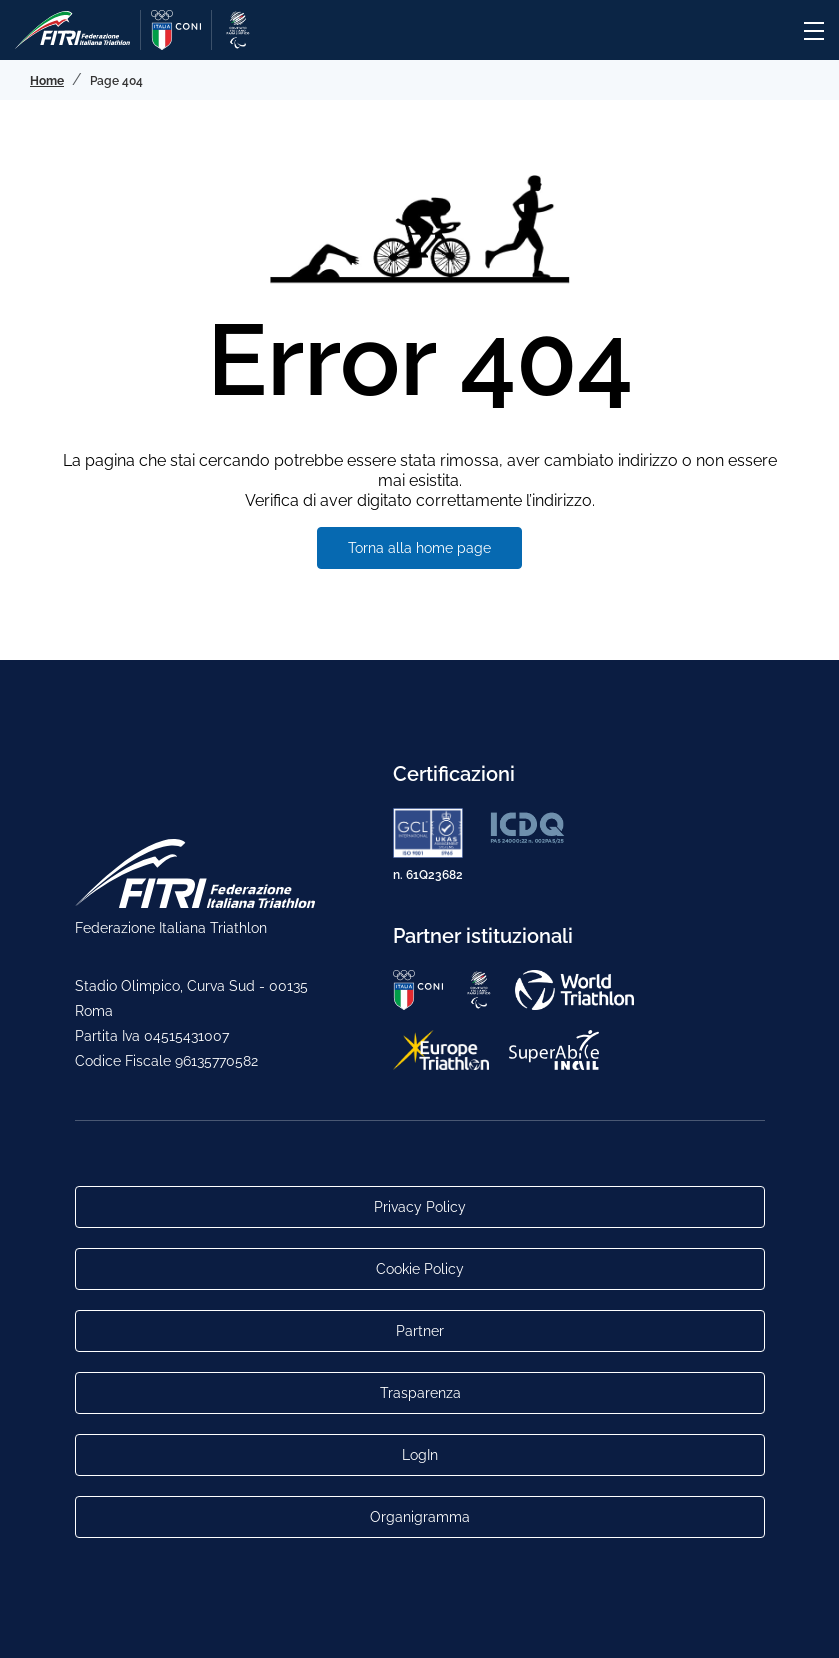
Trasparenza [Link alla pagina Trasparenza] (419, 1393)
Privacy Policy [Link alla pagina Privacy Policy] (420, 1207)
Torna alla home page (419, 548)
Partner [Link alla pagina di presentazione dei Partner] (420, 1331)
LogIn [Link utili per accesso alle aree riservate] (420, 1455)
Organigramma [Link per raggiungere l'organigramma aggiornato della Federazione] (420, 1517)
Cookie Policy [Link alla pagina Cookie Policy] (420, 1269)
